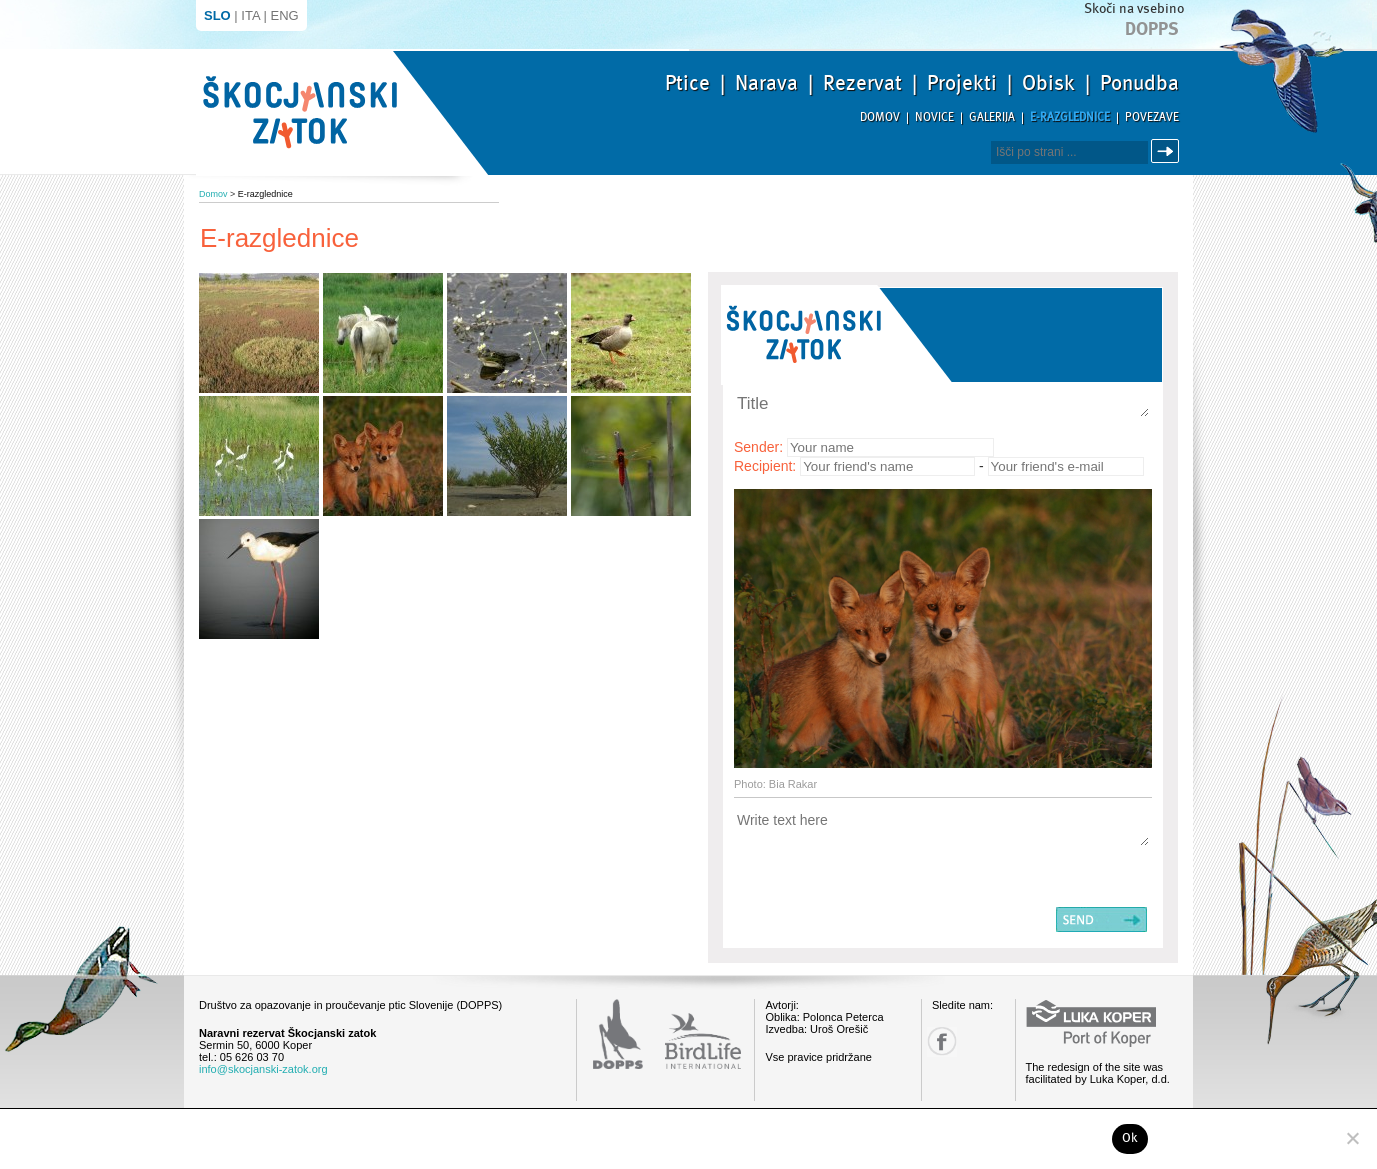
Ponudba (1139, 83)
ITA (250, 15)
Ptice (687, 83)
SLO (217, 15)
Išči (1168, 151)
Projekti (962, 83)
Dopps (1152, 29)
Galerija (992, 117)
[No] (1352, 1138)
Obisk (1048, 83)
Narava (766, 83)
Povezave (1152, 117)
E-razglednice (1070, 117)
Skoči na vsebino (1134, 8)
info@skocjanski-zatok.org (263, 1069)
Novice (934, 117)
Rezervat (862, 83)
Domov (880, 117)
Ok (1130, 1138)
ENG (285, 15)
